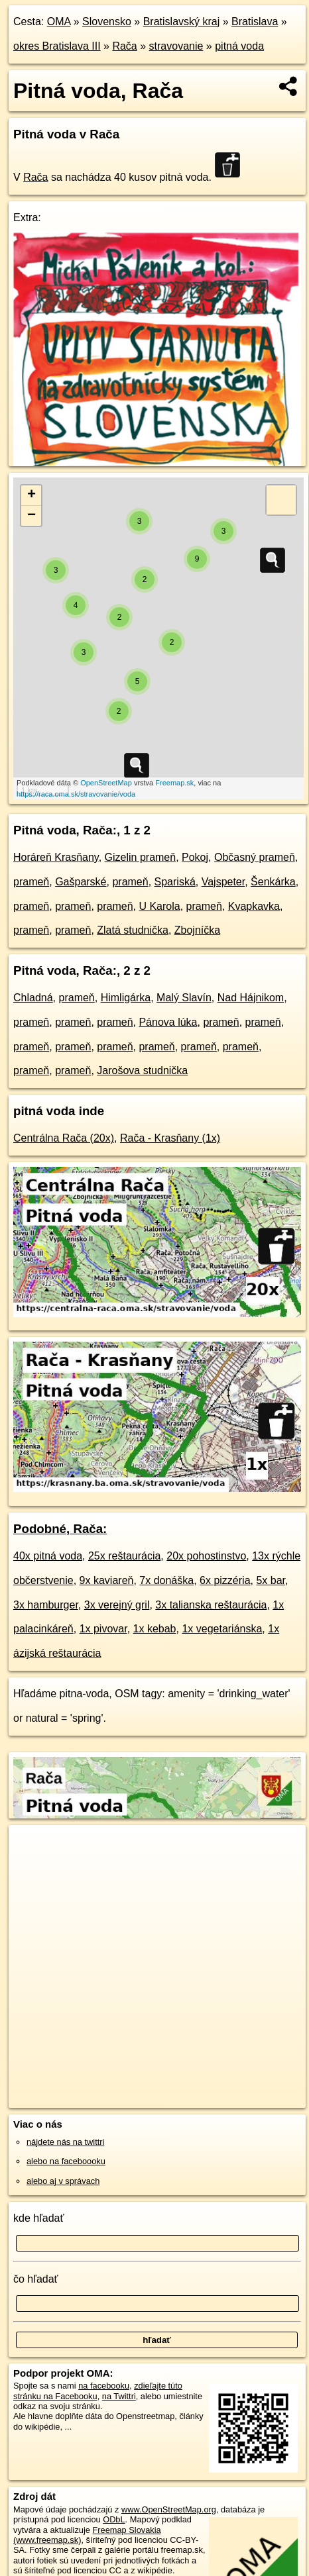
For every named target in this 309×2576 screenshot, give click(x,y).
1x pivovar (103, 1628)
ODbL (114, 2519)
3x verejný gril (117, 1604)
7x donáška (166, 1580)
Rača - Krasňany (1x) (170, 1138)
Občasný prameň (254, 857)
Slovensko (106, 21)
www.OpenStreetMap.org (168, 2509)
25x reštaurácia (124, 1555)
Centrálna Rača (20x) (63, 1138)
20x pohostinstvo (206, 1555)
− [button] (31, 516)
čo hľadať (35, 2279)
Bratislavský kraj (181, 21)
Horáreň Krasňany (56, 857)
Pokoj (195, 857)
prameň (31, 881)
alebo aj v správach (63, 2181)
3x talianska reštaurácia (211, 1604)
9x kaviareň (107, 1580)
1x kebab (154, 1628)
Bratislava (254, 21)
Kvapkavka (254, 906)
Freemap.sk (174, 783)
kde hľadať (38, 2218)
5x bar (270, 1580)
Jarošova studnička (142, 1070)
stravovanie (176, 46)
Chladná (33, 997)
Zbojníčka (197, 930)
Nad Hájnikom (250, 997)
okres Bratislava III (57, 46)
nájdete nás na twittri (65, 2142)
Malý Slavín (184, 997)
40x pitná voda (47, 1555)
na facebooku (103, 2386)
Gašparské (80, 881)
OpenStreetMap (106, 783)
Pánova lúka (168, 1022)
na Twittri (119, 2396)
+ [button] (31, 495)
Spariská (175, 881)
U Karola (159, 906)
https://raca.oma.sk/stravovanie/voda (76, 794)
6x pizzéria (225, 1580)
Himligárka (126, 997)
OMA (59, 21)
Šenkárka (273, 881)
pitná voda (239, 46)
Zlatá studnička (132, 930)
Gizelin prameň (140, 857)
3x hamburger (45, 1604)
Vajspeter (223, 881)
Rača (124, 46)
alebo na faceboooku (66, 2161)
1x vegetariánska (222, 1628)
